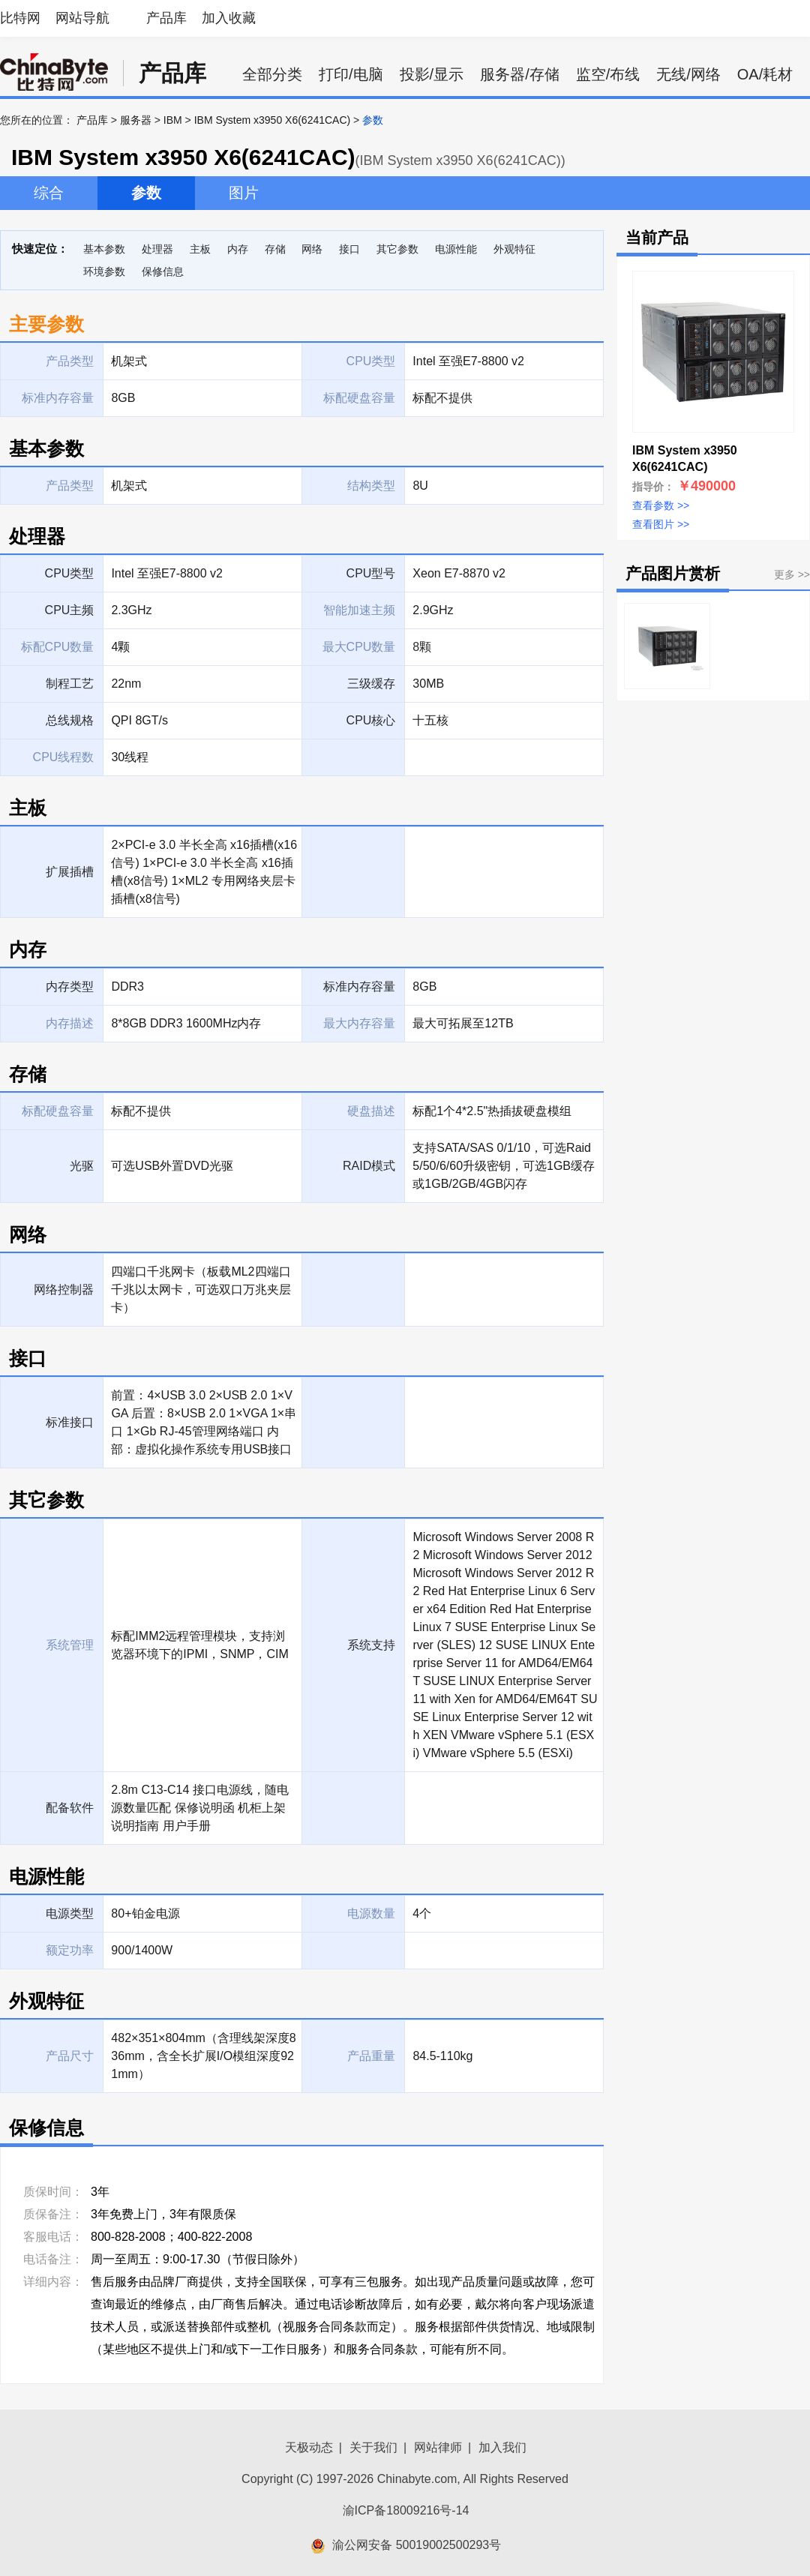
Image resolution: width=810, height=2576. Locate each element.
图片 (244, 192)
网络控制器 (64, 1289)
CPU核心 (371, 720)
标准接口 (70, 1422)
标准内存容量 (359, 986)
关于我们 (374, 2447)
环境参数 (104, 271)
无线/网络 (688, 74)
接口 (349, 249)
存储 (275, 249)
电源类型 (70, 1913)
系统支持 (371, 1645)
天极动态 (309, 2447)
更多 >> (792, 574)
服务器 (136, 120)
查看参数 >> (660, 505)
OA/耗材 (765, 74)
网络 (312, 249)
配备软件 (70, 1807)
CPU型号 (371, 573)
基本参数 (104, 249)
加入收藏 (229, 17)
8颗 (421, 646)
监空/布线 (608, 74)
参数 (146, 192)
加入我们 (502, 2447)
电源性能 (456, 249)
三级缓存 (371, 683)
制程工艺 (70, 683)
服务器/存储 (520, 74)
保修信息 (163, 271)
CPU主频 (69, 610)
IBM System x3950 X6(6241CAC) (272, 120)
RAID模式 (369, 1165)
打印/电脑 (351, 74)
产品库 (166, 17)
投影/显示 (432, 74)
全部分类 (272, 74)
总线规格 (70, 720)
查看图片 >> (660, 524)
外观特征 (515, 249)
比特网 (20, 17)
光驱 (82, 1165)
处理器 (157, 249)
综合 (49, 192)
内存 (237, 249)
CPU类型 (69, 573)
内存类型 (70, 986)
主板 (200, 249)
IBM (173, 120)
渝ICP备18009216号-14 (406, 2510)
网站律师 (438, 2447)
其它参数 (397, 249)
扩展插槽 (70, 871)
